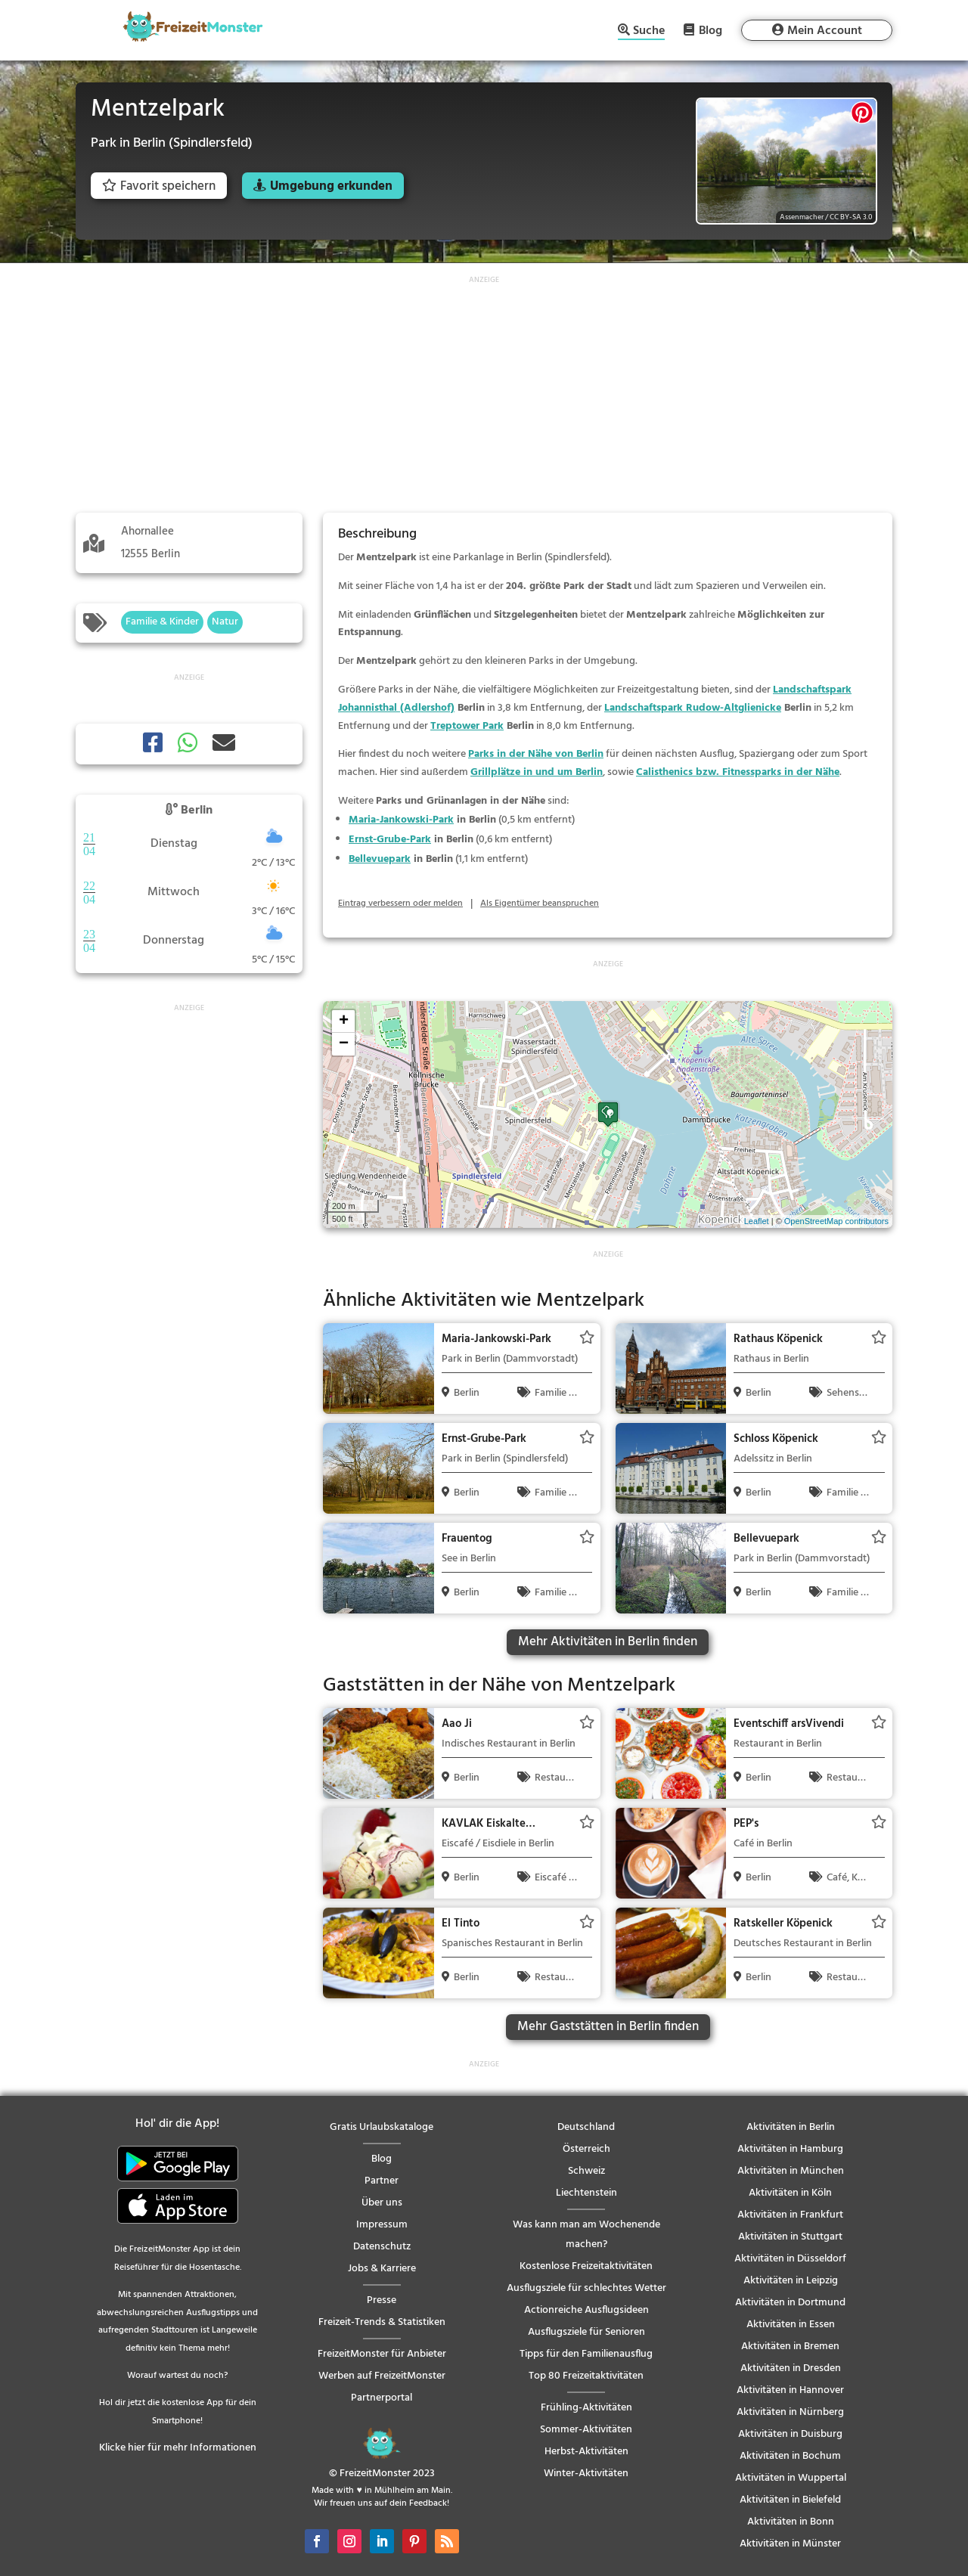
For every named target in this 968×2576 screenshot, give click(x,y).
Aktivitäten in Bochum (790, 2456)
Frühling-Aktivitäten (586, 2407)
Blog (710, 30)
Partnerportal (381, 2398)
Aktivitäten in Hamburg (790, 2149)
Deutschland (586, 2127)
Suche (649, 32)
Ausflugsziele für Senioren (586, 2332)
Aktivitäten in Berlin (790, 2127)
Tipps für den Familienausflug (586, 2354)
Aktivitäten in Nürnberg (790, 2412)
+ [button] (344, 1021)
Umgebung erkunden (331, 186)
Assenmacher (802, 217)
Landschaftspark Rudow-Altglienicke (692, 708)
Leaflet (756, 1221)
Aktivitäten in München (790, 2171)
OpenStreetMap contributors (836, 1221)
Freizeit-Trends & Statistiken (381, 2322)
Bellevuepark (380, 859)
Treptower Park (467, 726)
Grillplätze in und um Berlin (536, 772)
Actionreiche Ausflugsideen (586, 2310)
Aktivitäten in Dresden (790, 2368)
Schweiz (586, 2171)
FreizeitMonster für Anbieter (382, 2354)
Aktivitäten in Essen (790, 2324)
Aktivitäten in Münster (790, 2544)
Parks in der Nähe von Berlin (535, 754)
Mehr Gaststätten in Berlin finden (608, 2026)
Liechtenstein (586, 2193)
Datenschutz (382, 2246)
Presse (381, 2300)
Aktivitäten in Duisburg (790, 2434)
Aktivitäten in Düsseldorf (790, 2259)
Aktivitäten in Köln (790, 2193)
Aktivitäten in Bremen (790, 2346)
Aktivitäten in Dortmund (790, 2302)
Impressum (382, 2224)
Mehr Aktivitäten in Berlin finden (607, 1642)
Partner (382, 2181)
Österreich (586, 2149)
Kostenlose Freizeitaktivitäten (586, 2266)
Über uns (381, 2203)
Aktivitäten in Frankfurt (790, 2215)
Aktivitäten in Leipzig (790, 2280)
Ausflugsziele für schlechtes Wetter (586, 2288)
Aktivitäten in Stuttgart (790, 2237)
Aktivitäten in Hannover (790, 2390)
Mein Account (824, 31)
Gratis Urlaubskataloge (381, 2127)
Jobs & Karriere (382, 2268)
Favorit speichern (159, 186)
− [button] (344, 1044)
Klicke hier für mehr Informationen (177, 2448)
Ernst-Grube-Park (390, 839)
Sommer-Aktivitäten (586, 2429)
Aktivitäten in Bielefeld (790, 2500)
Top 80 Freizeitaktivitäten (586, 2376)
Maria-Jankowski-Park (401, 820)
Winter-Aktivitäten (586, 2473)
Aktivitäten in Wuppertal (790, 2478)
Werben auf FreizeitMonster (381, 2376)
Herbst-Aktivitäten (586, 2451)
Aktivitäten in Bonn (790, 2522)
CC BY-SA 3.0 (851, 217)
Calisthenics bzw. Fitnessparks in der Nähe (737, 772)
